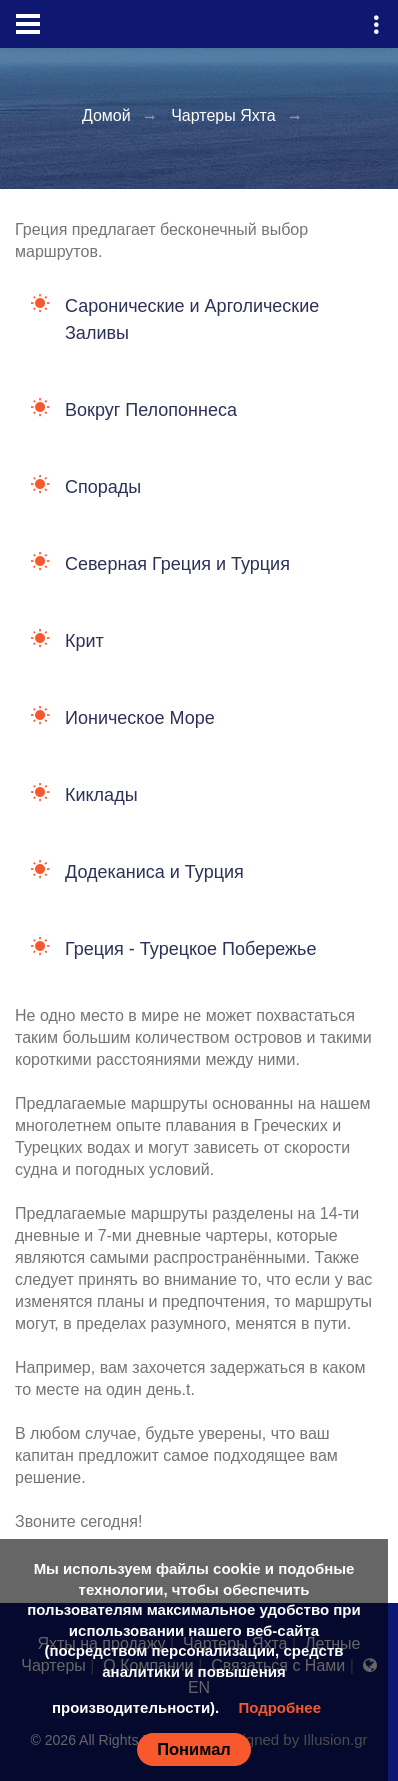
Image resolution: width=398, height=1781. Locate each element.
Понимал (194, 1749)
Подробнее (279, 1707)
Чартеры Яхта (223, 115)
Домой (106, 115)
